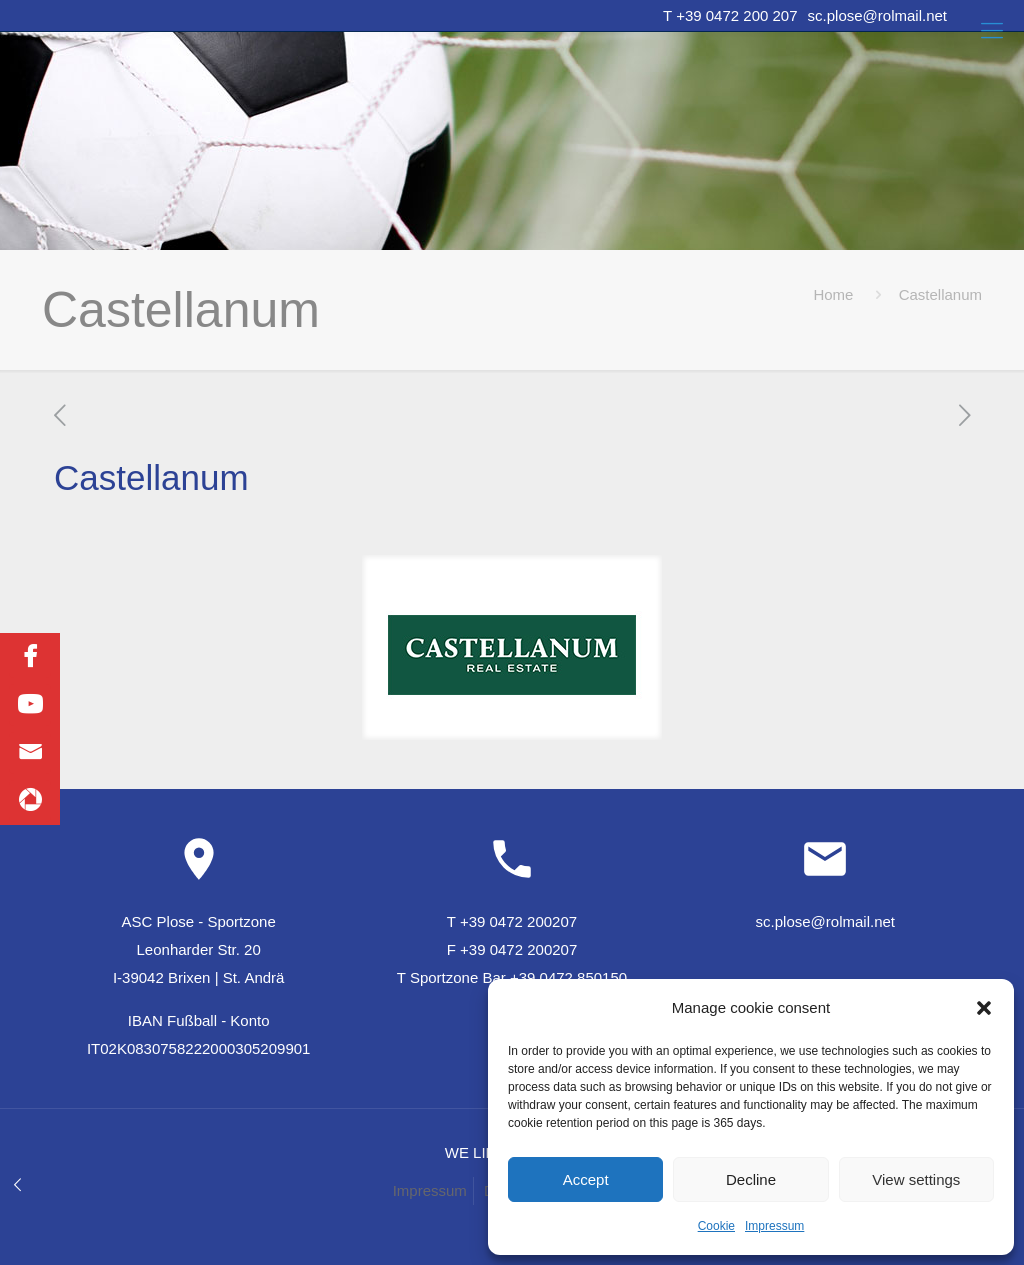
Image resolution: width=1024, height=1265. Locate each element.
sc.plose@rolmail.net (877, 15)
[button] (984, 1008)
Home (833, 294)
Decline (751, 1179)
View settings (916, 1179)
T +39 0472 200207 (512, 921)
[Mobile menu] (992, 31)
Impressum (774, 1226)
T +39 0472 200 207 (730, 15)
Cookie (716, 1226)
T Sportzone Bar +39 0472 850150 (512, 977)
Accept (586, 1179)
